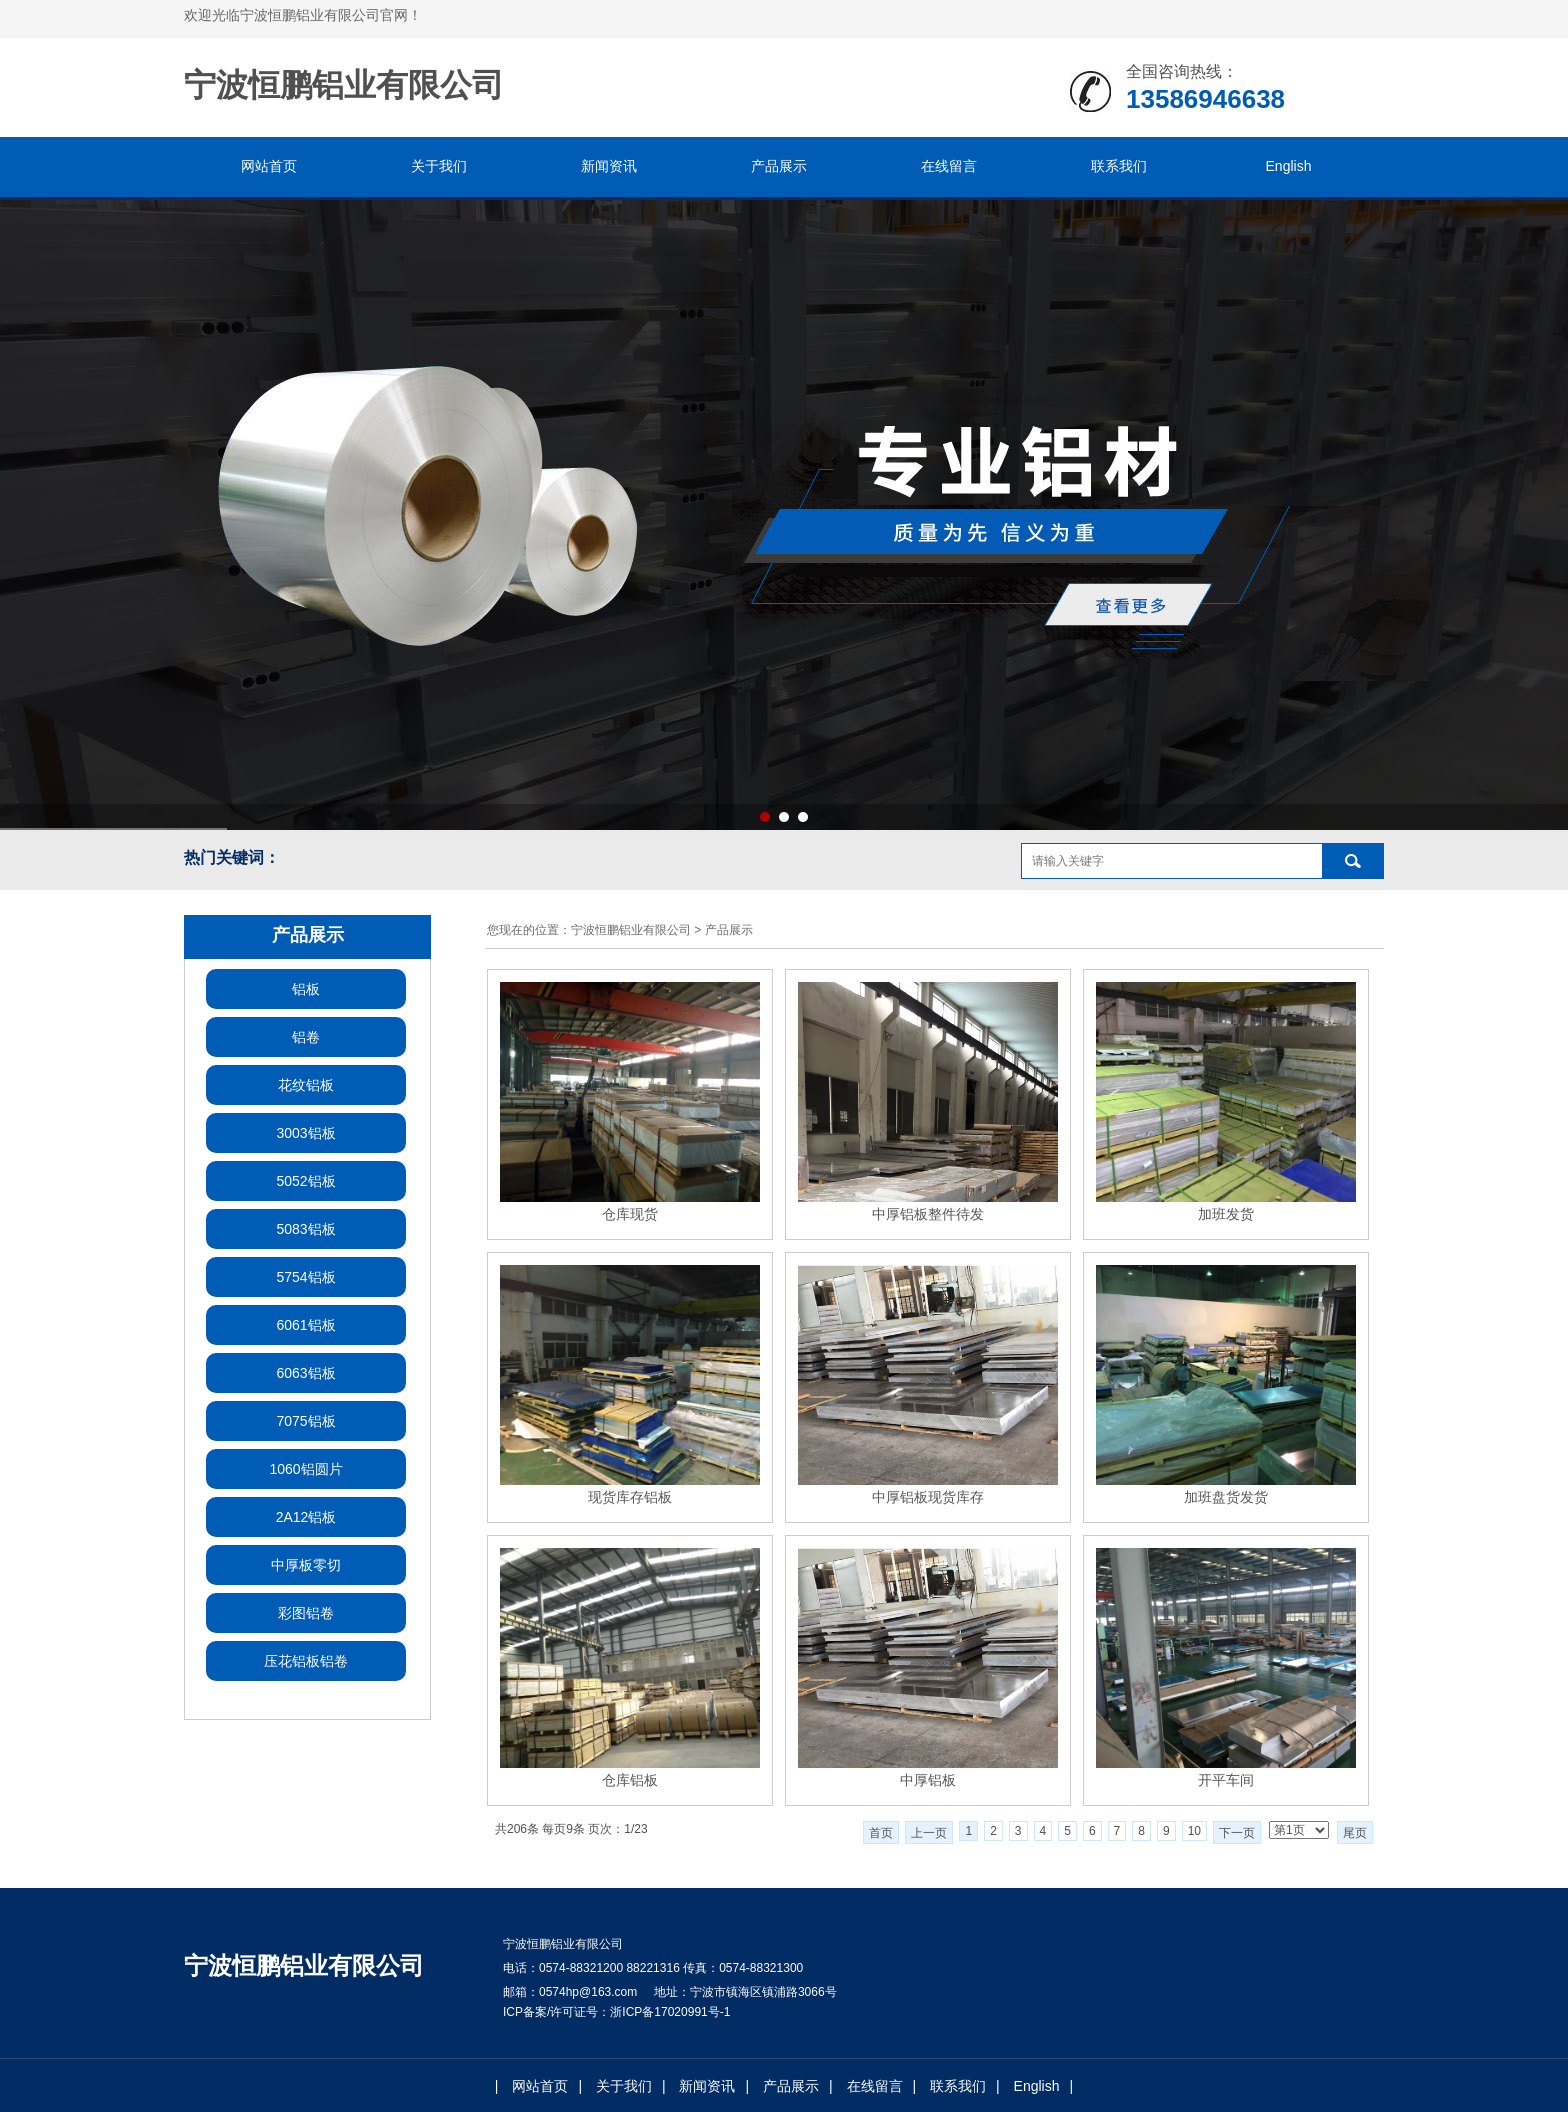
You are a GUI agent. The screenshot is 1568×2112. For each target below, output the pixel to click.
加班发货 (1226, 1214)
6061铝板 (305, 1325)
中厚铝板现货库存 (928, 1497)
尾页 (1355, 1833)
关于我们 (439, 166)
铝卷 (306, 1037)
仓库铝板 (630, 1780)
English (1289, 166)
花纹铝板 (306, 1085)
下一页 (1237, 1833)
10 (1194, 1831)
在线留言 (949, 166)
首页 (881, 1833)
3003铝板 (305, 1133)
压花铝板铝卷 (306, 1661)
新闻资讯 (609, 166)
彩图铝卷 (306, 1613)
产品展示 (779, 166)
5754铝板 (305, 1277)
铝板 (306, 989)
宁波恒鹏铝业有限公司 (631, 930)
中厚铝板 (928, 1780)
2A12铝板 (306, 1517)
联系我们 (1119, 166)
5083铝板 (305, 1229)
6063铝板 (305, 1373)
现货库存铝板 (630, 1497)
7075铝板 (305, 1421)
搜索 (1353, 861)
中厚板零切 (306, 1565)
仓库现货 (630, 1214)
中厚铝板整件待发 (928, 1214)
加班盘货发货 (1226, 1497)
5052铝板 (305, 1181)
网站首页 (269, 166)
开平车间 (1226, 1780)
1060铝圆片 (305, 1469)
